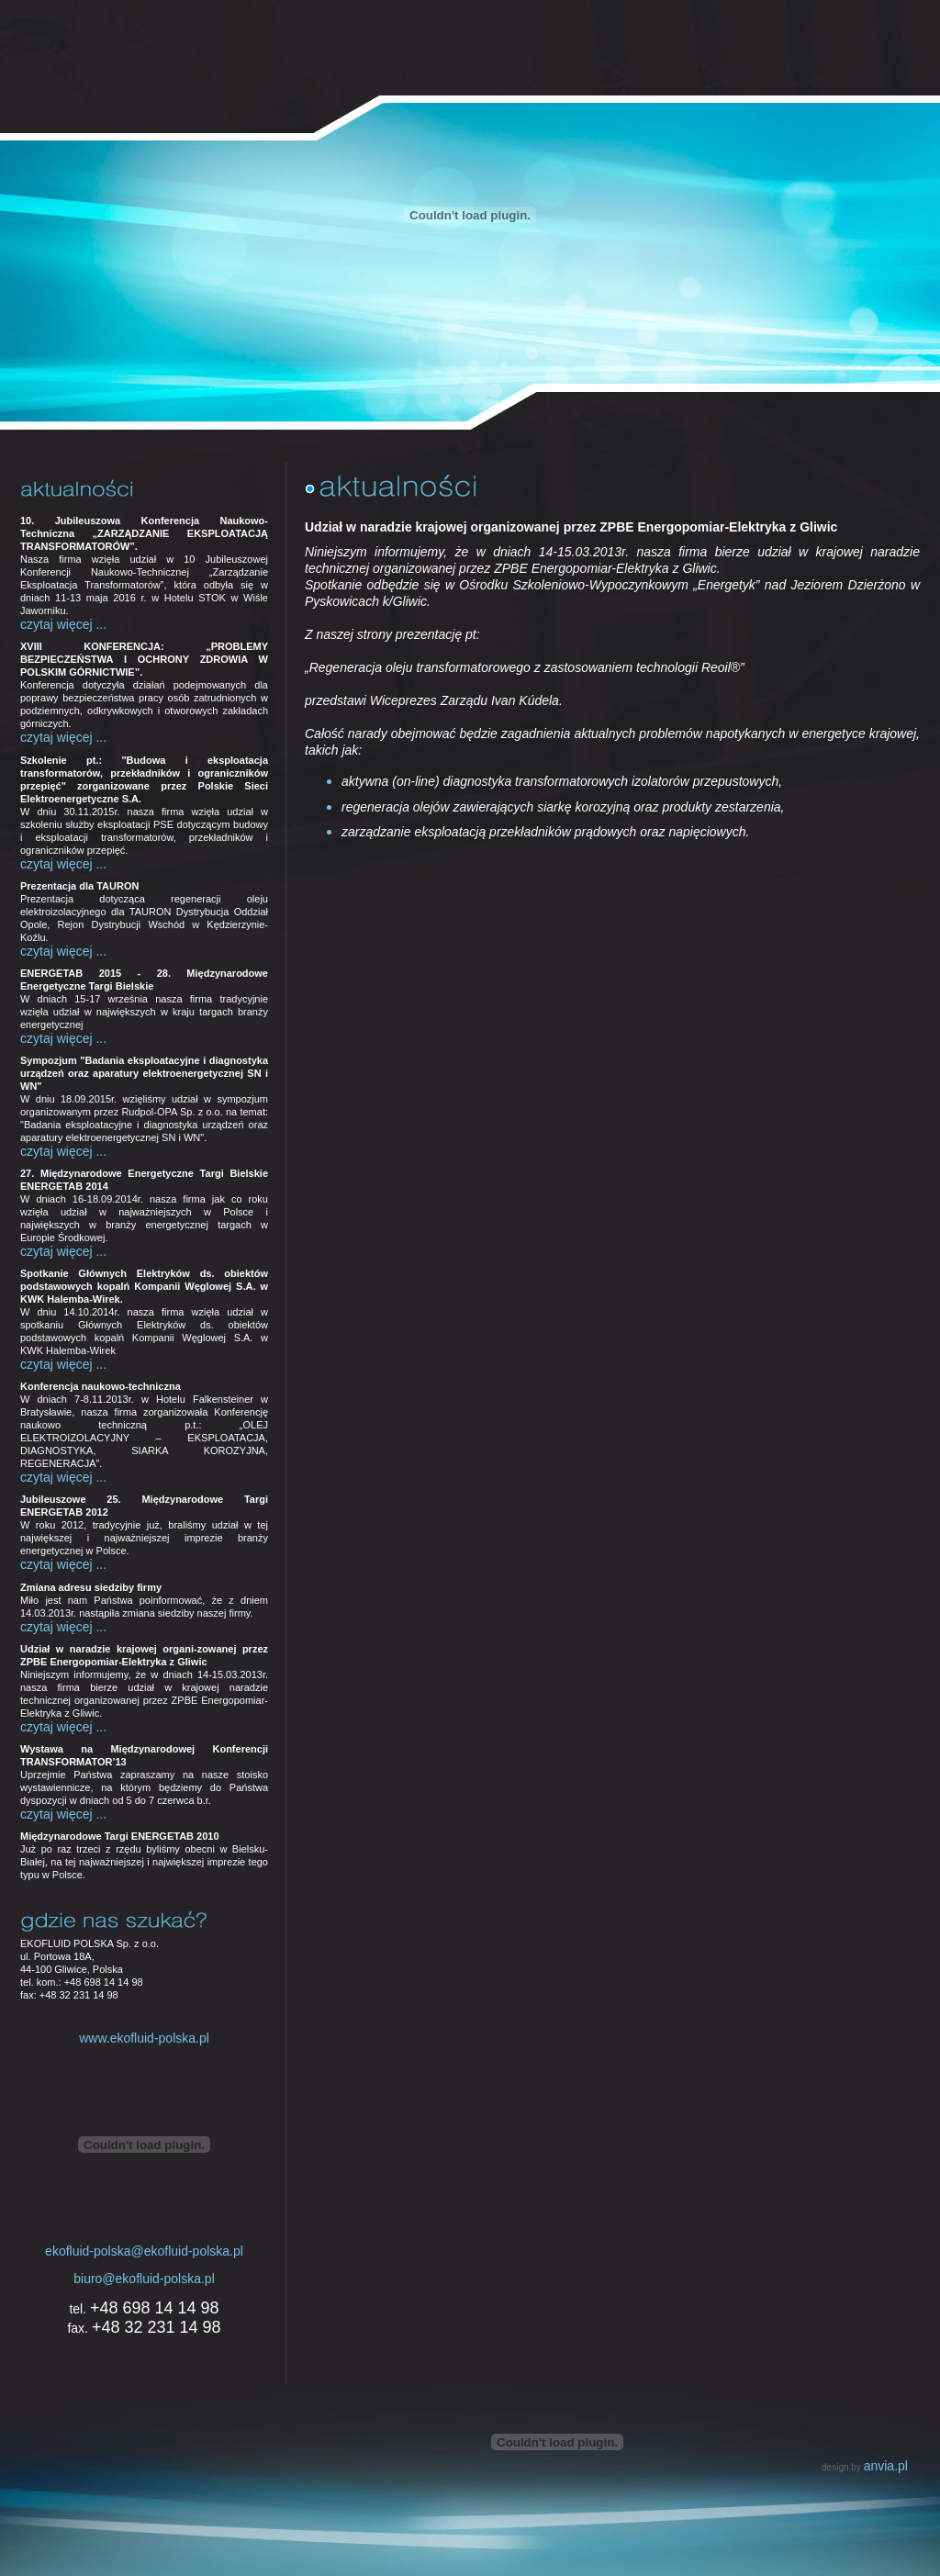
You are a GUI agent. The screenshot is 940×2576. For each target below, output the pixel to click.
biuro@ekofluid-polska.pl (144, 2278)
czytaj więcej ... (63, 624)
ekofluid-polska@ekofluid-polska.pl (144, 2251)
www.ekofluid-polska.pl (144, 2038)
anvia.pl (886, 2465)
